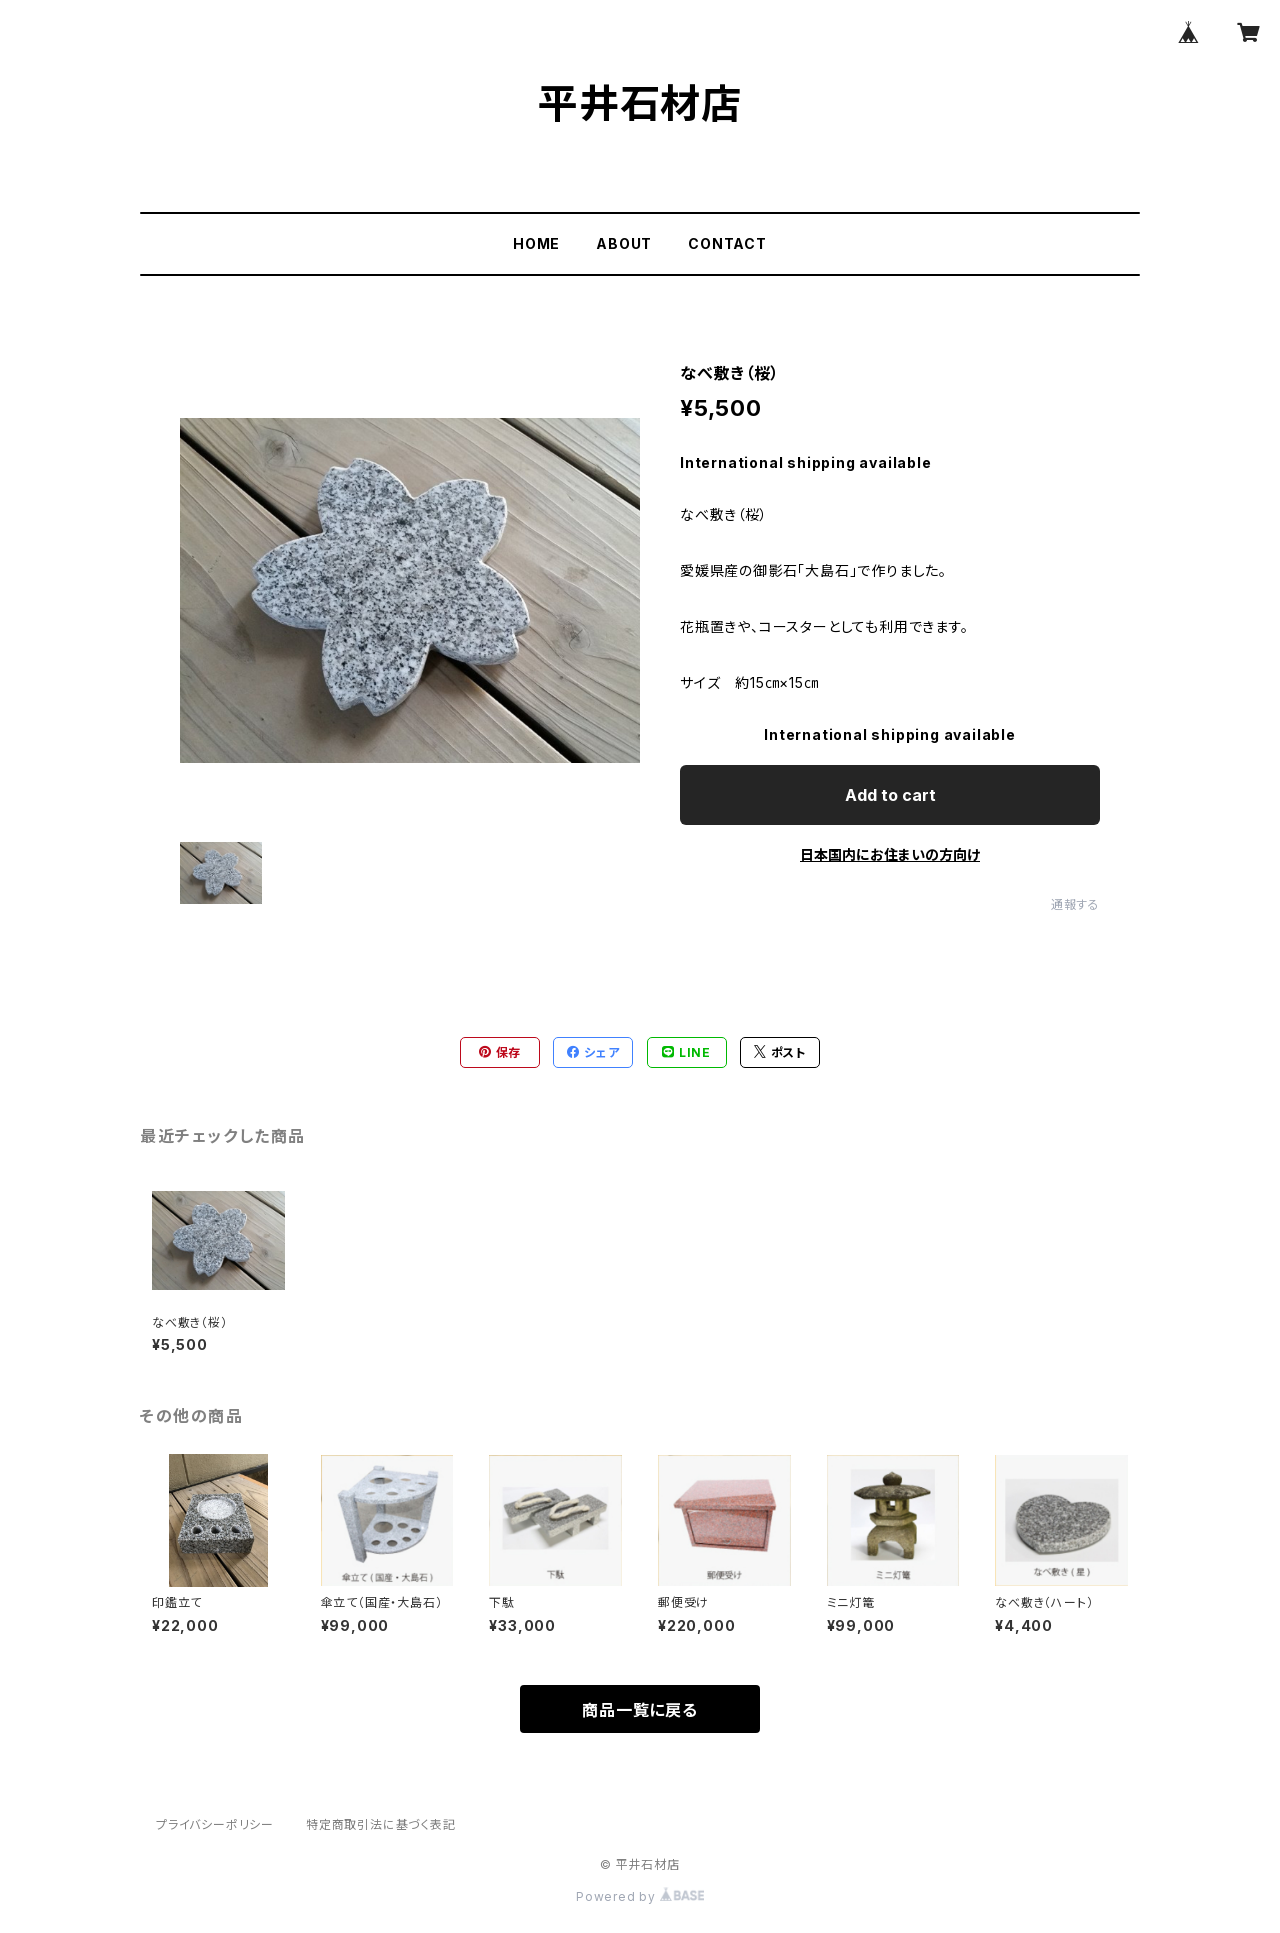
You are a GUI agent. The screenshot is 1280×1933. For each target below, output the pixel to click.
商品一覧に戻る (640, 1710)
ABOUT (624, 243)
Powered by (640, 1896)
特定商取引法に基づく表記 (381, 1824)
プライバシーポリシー (215, 1824)
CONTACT (727, 243)
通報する (1075, 904)
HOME (536, 243)
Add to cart (890, 795)
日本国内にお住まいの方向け (890, 854)
